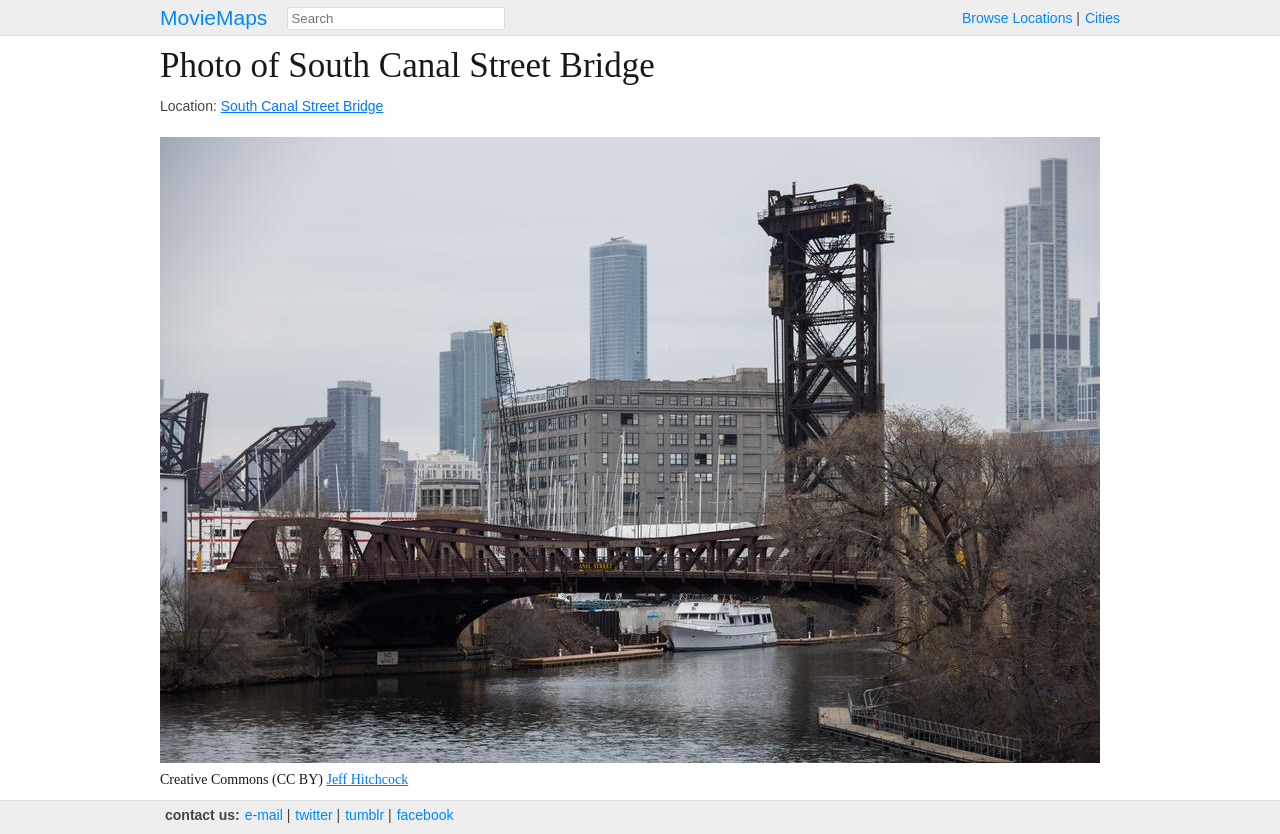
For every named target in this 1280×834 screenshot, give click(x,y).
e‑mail (264, 815)
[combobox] (396, 18)
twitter (313, 815)
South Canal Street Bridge (302, 106)
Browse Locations (1017, 18)
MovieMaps (213, 17)
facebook (425, 815)
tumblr (364, 815)
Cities (1102, 18)
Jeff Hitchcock (367, 779)
